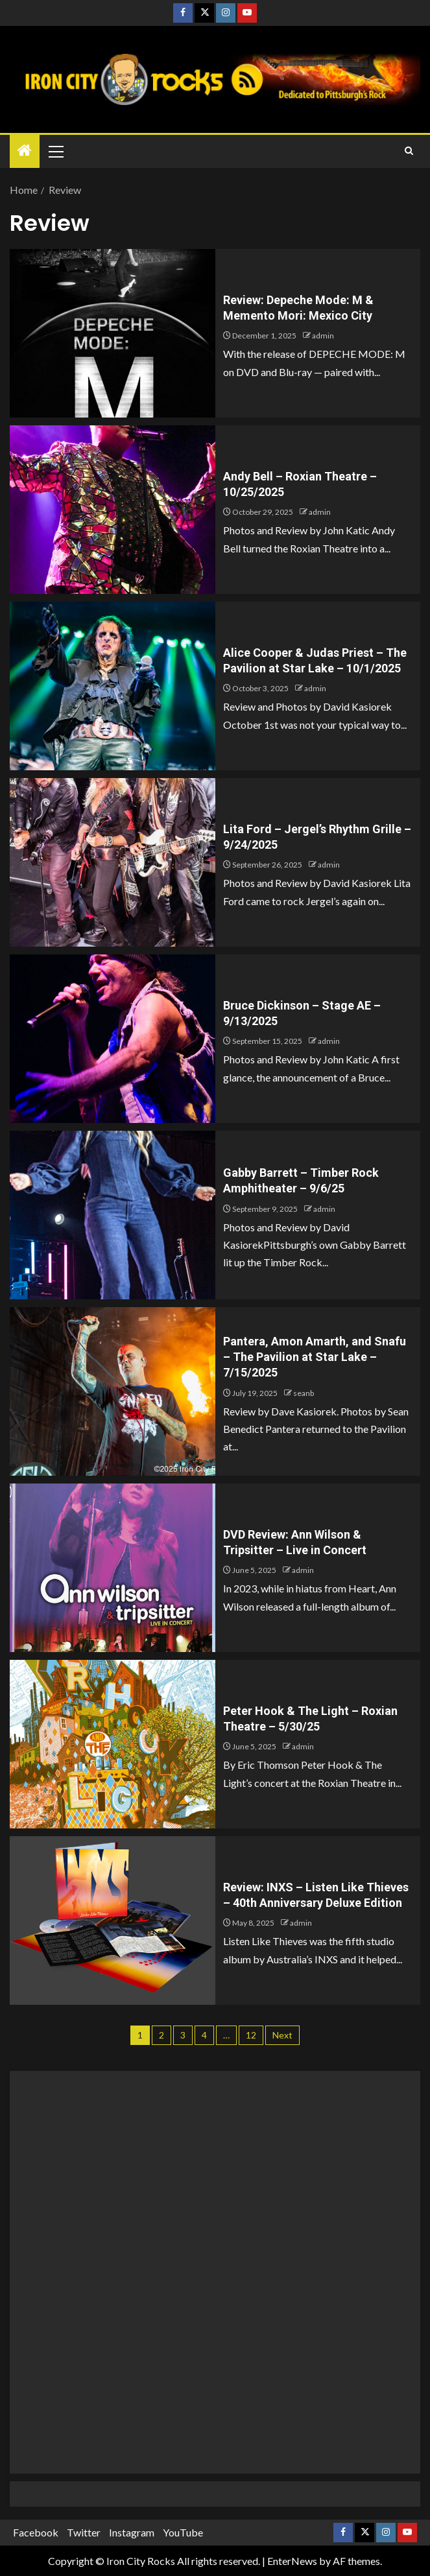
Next (282, 2034)
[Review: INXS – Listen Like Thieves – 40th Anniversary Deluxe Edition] (112, 1920)
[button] (55, 151)
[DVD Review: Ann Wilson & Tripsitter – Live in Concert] (112, 1567)
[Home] (25, 150)
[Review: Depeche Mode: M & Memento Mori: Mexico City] (112, 333)
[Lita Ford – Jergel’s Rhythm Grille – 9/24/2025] (112, 862)
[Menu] (55, 151)
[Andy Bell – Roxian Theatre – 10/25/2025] (112, 509)
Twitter (84, 2532)
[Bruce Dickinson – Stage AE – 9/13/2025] (112, 1038)
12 (251, 2034)
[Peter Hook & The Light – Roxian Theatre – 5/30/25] (112, 1744)
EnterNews (292, 2561)
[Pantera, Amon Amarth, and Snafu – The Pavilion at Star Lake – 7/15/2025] (112, 1391)
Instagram (131, 2532)
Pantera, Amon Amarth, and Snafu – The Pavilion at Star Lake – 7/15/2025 (314, 1356)
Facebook (35, 2532)
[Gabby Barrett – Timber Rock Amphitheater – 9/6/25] (112, 1215)
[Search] (409, 151)
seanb (303, 1393)
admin (323, 335)
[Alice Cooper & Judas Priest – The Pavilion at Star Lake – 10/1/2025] (112, 686)
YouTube (183, 2532)
